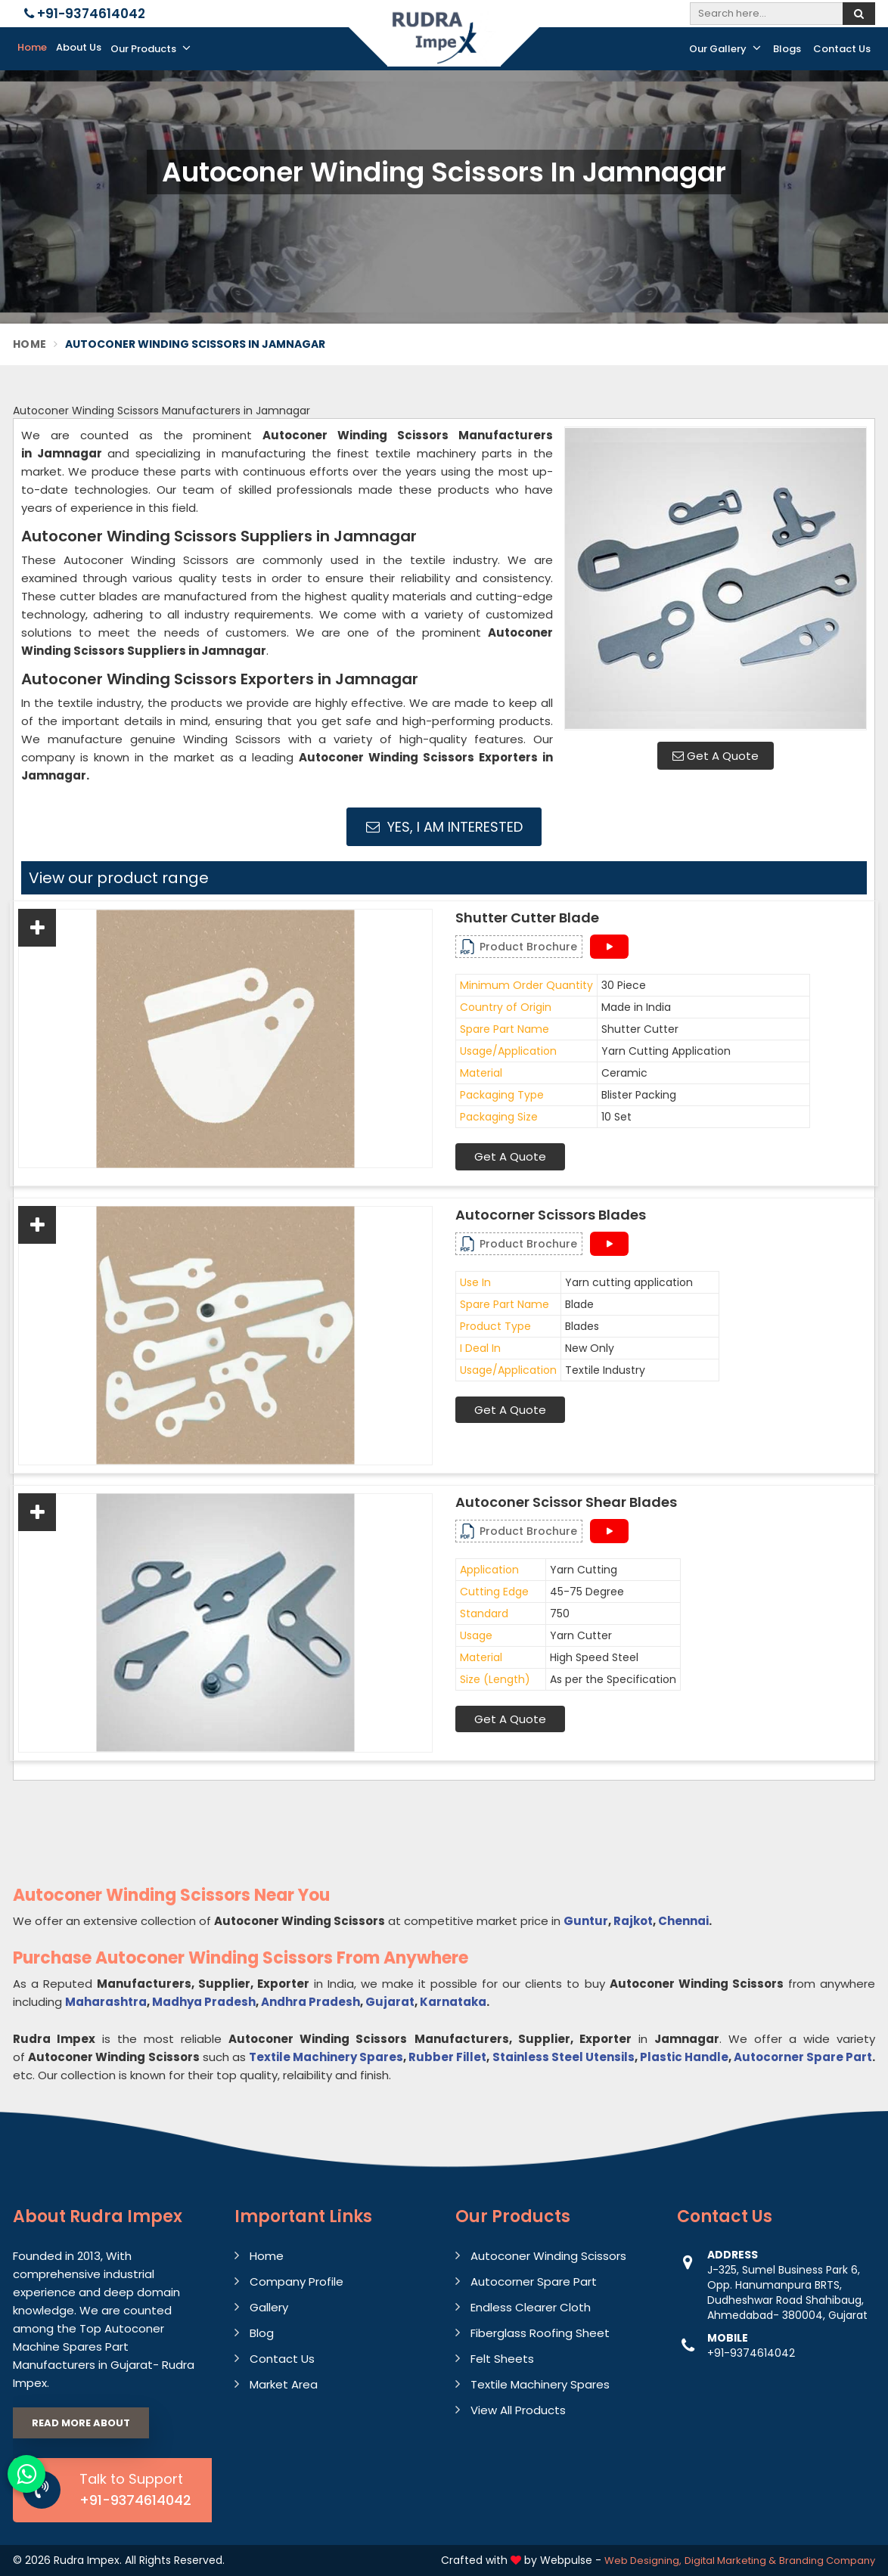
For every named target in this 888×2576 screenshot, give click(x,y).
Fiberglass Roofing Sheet (540, 2333)
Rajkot (633, 1921)
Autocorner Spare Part (803, 2057)
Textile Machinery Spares (326, 2057)
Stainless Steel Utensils (563, 2057)
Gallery (269, 2307)
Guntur (586, 1921)
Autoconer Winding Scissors (548, 2256)
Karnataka (453, 2002)
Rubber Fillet (447, 2057)
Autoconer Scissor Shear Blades (566, 1502)
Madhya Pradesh (204, 2002)
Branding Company (827, 2560)
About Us (78, 47)
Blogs (787, 49)
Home (32, 47)
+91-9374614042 (84, 14)
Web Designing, (643, 2560)
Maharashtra (106, 2002)
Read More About (81, 2423)
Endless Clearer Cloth (530, 2307)
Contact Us (842, 49)
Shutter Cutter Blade (527, 918)
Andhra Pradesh (310, 2002)
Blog (262, 2333)
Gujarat (390, 2002)
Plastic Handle (684, 2057)
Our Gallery (725, 48)
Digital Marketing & (730, 2560)
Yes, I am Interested (444, 826)
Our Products (150, 48)
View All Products (518, 2410)
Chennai (683, 1921)
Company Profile (296, 2281)
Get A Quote (715, 756)
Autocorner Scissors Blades (550, 1215)
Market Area (284, 2384)
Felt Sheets (502, 2359)
